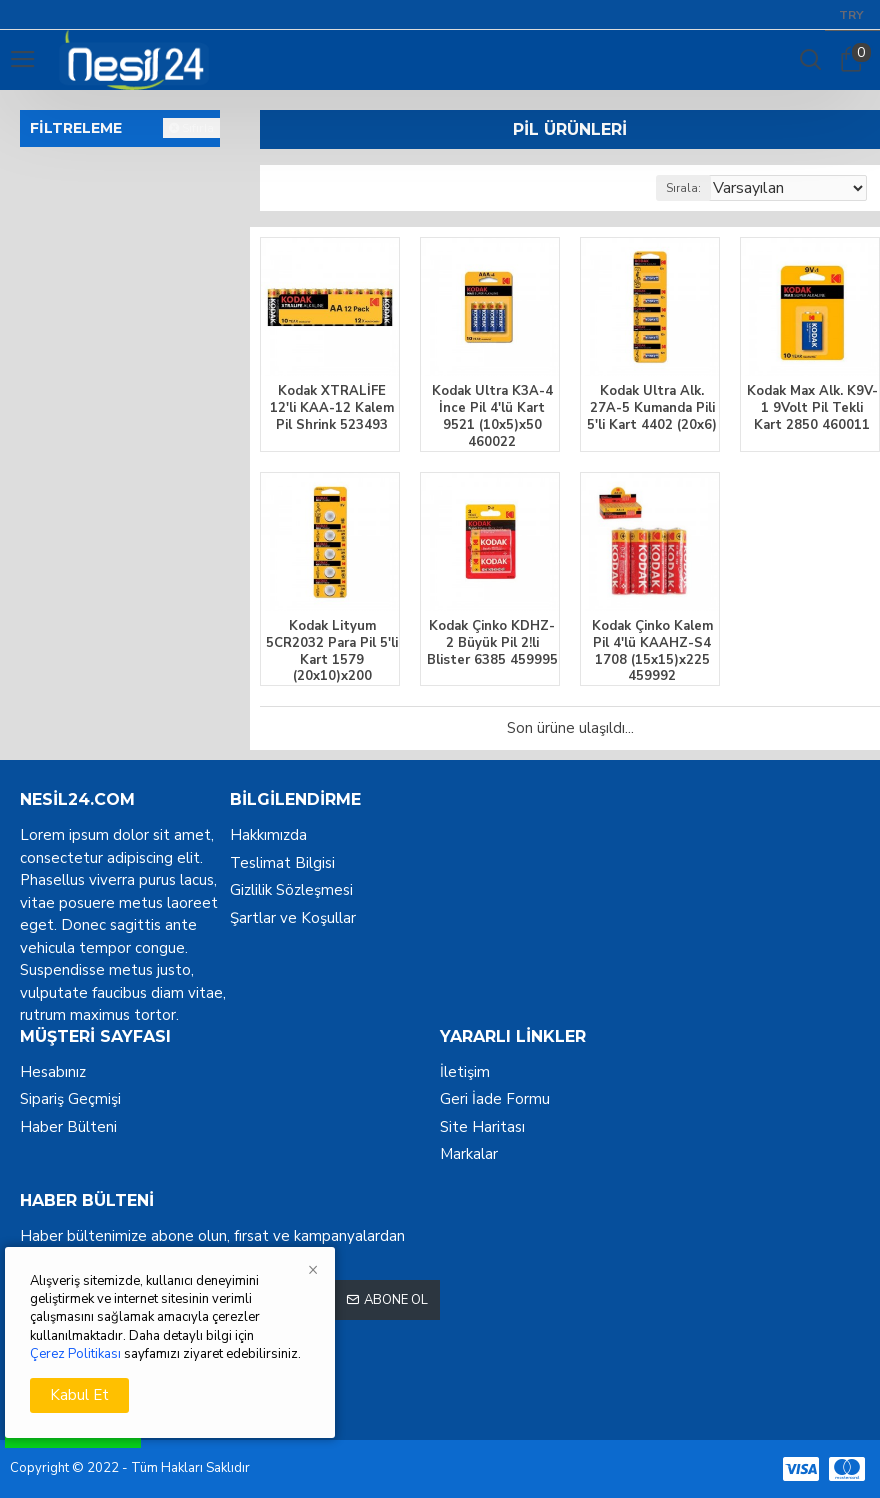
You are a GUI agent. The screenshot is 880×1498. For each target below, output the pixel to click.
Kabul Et (79, 1395)
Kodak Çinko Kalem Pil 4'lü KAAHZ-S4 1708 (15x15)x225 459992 (652, 652)
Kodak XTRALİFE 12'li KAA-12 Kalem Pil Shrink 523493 (332, 408)
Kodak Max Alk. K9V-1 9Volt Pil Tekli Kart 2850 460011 (812, 408)
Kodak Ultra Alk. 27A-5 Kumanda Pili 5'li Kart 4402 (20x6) (652, 408)
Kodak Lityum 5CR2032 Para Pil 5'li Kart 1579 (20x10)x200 (332, 652)
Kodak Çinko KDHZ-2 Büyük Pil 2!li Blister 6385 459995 (492, 643)
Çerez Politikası (75, 1354)
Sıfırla (198, 127)
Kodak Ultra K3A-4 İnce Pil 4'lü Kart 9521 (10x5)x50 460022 (492, 417)
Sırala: (683, 188)
